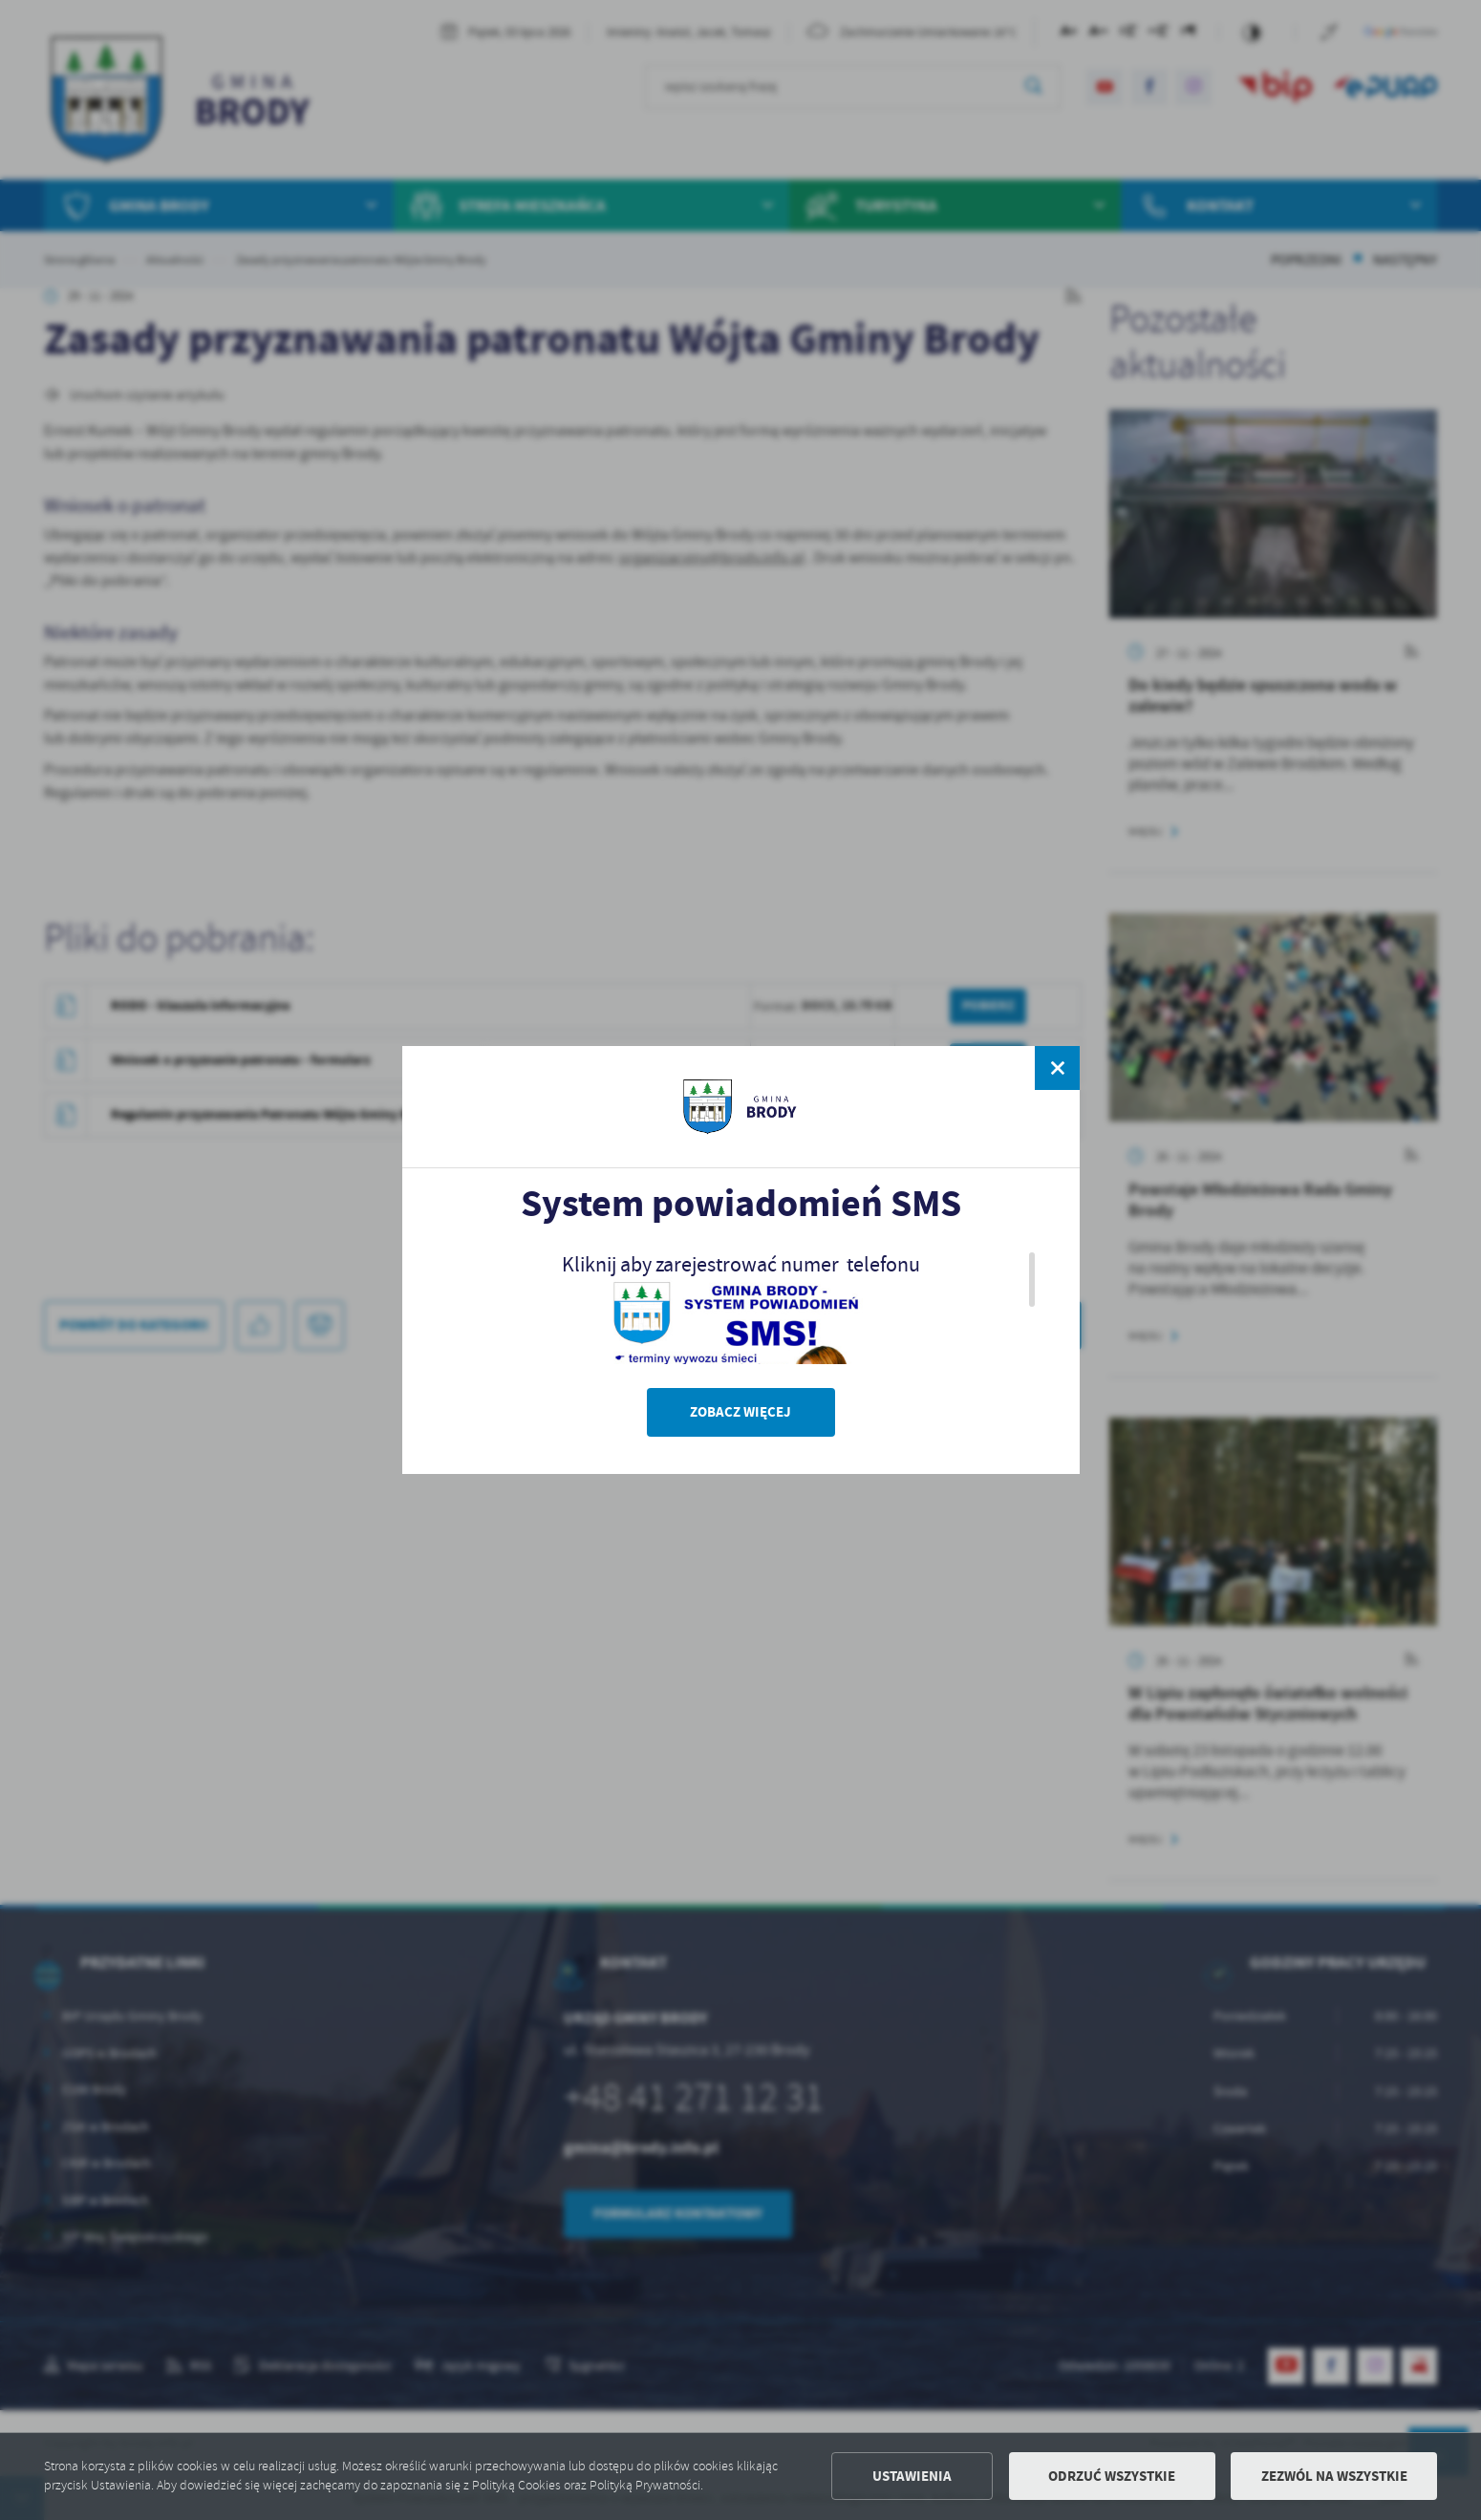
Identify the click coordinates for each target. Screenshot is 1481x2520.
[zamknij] (1057, 1068)
